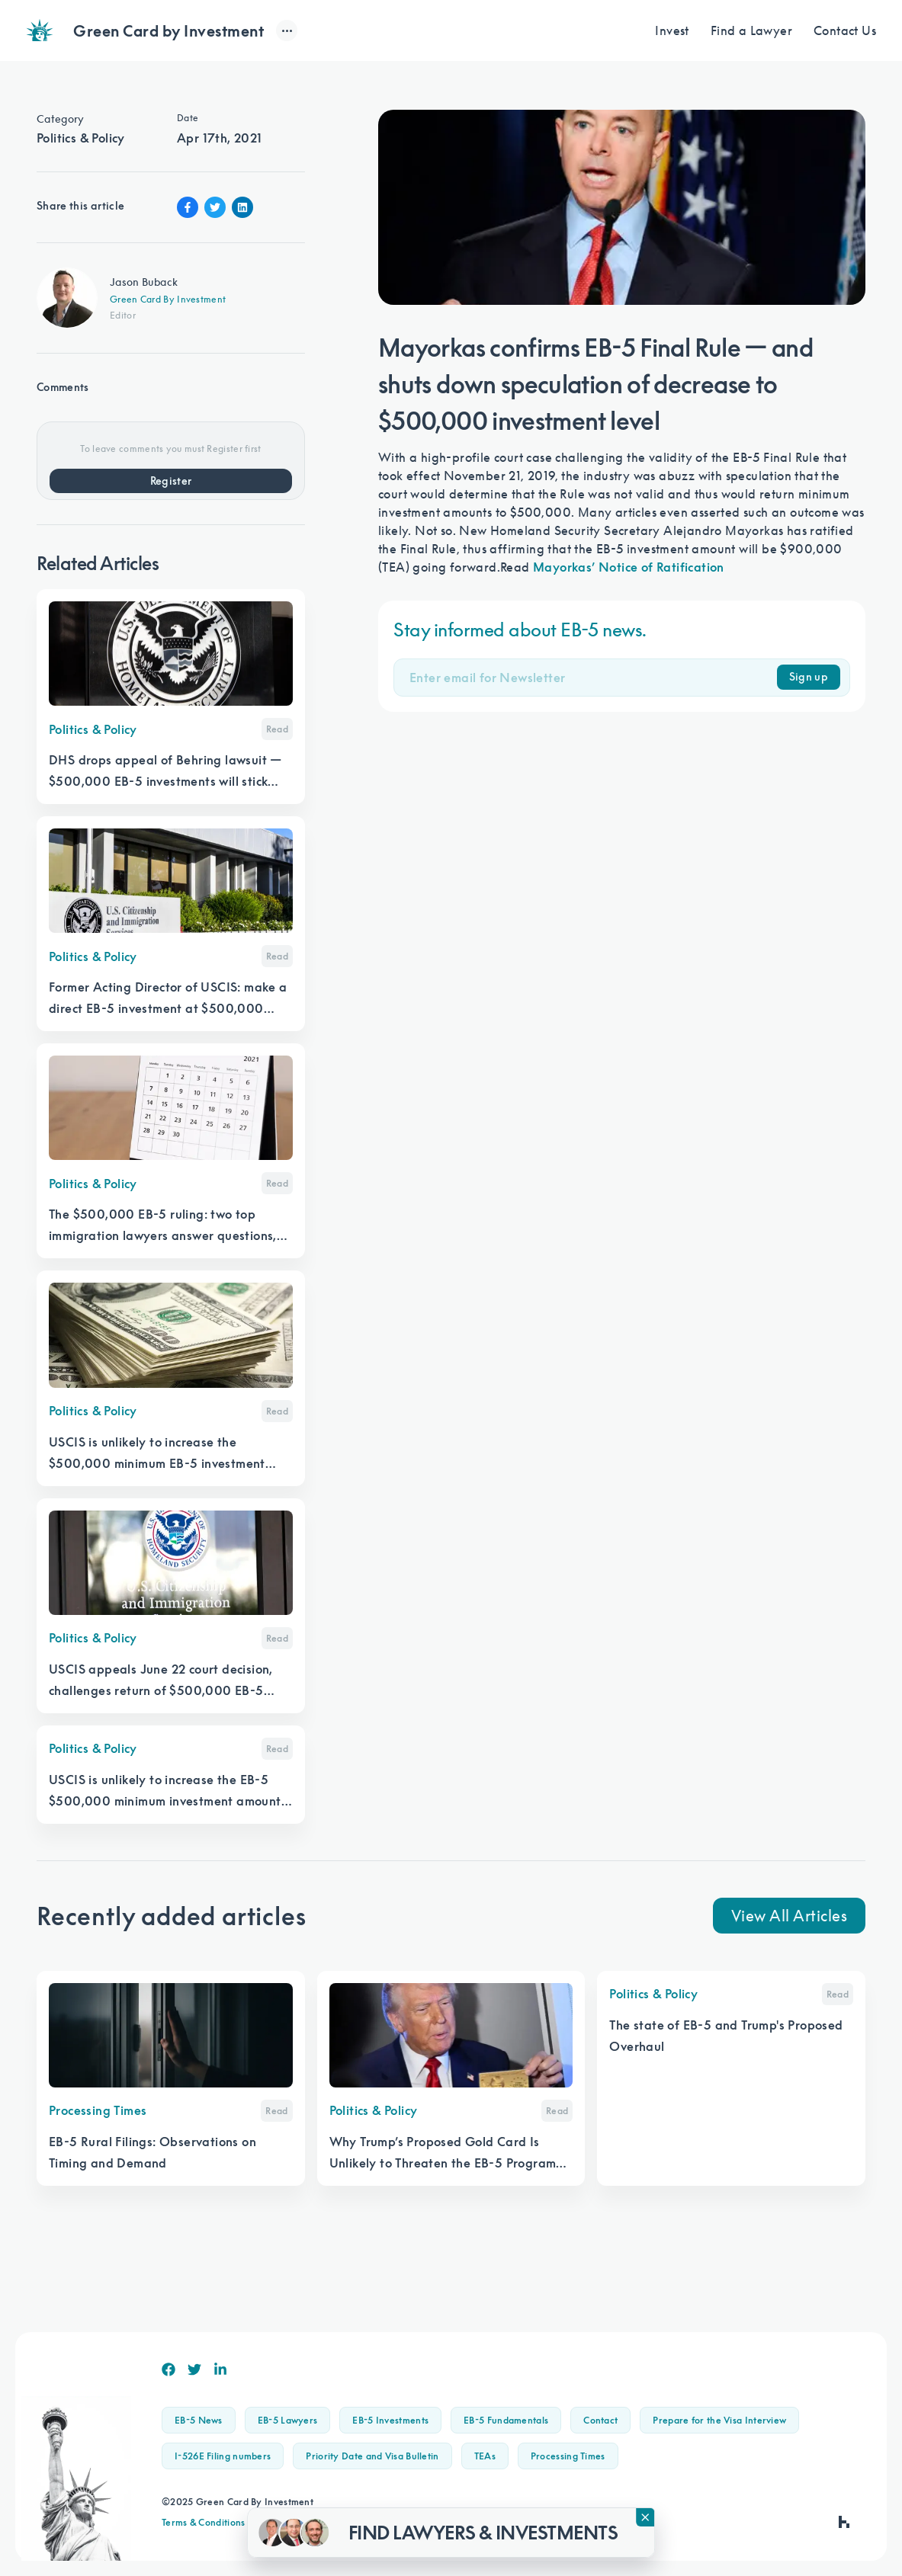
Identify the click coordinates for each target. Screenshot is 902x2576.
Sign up (808, 677)
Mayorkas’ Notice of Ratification (628, 567)
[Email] (593, 677)
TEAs (485, 2456)
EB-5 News (199, 2420)
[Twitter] (194, 2369)
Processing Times (568, 2456)
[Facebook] (168, 2369)
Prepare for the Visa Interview (719, 2420)
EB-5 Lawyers (288, 2420)
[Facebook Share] (187, 207)
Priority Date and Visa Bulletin (372, 2456)
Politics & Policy (81, 138)
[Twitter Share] (215, 207)
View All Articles (789, 1915)
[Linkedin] (220, 2369)
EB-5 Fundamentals (506, 2420)
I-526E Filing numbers (223, 2456)
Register (171, 481)
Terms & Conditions (203, 2522)
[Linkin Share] (242, 207)
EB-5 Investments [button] (390, 2420)
